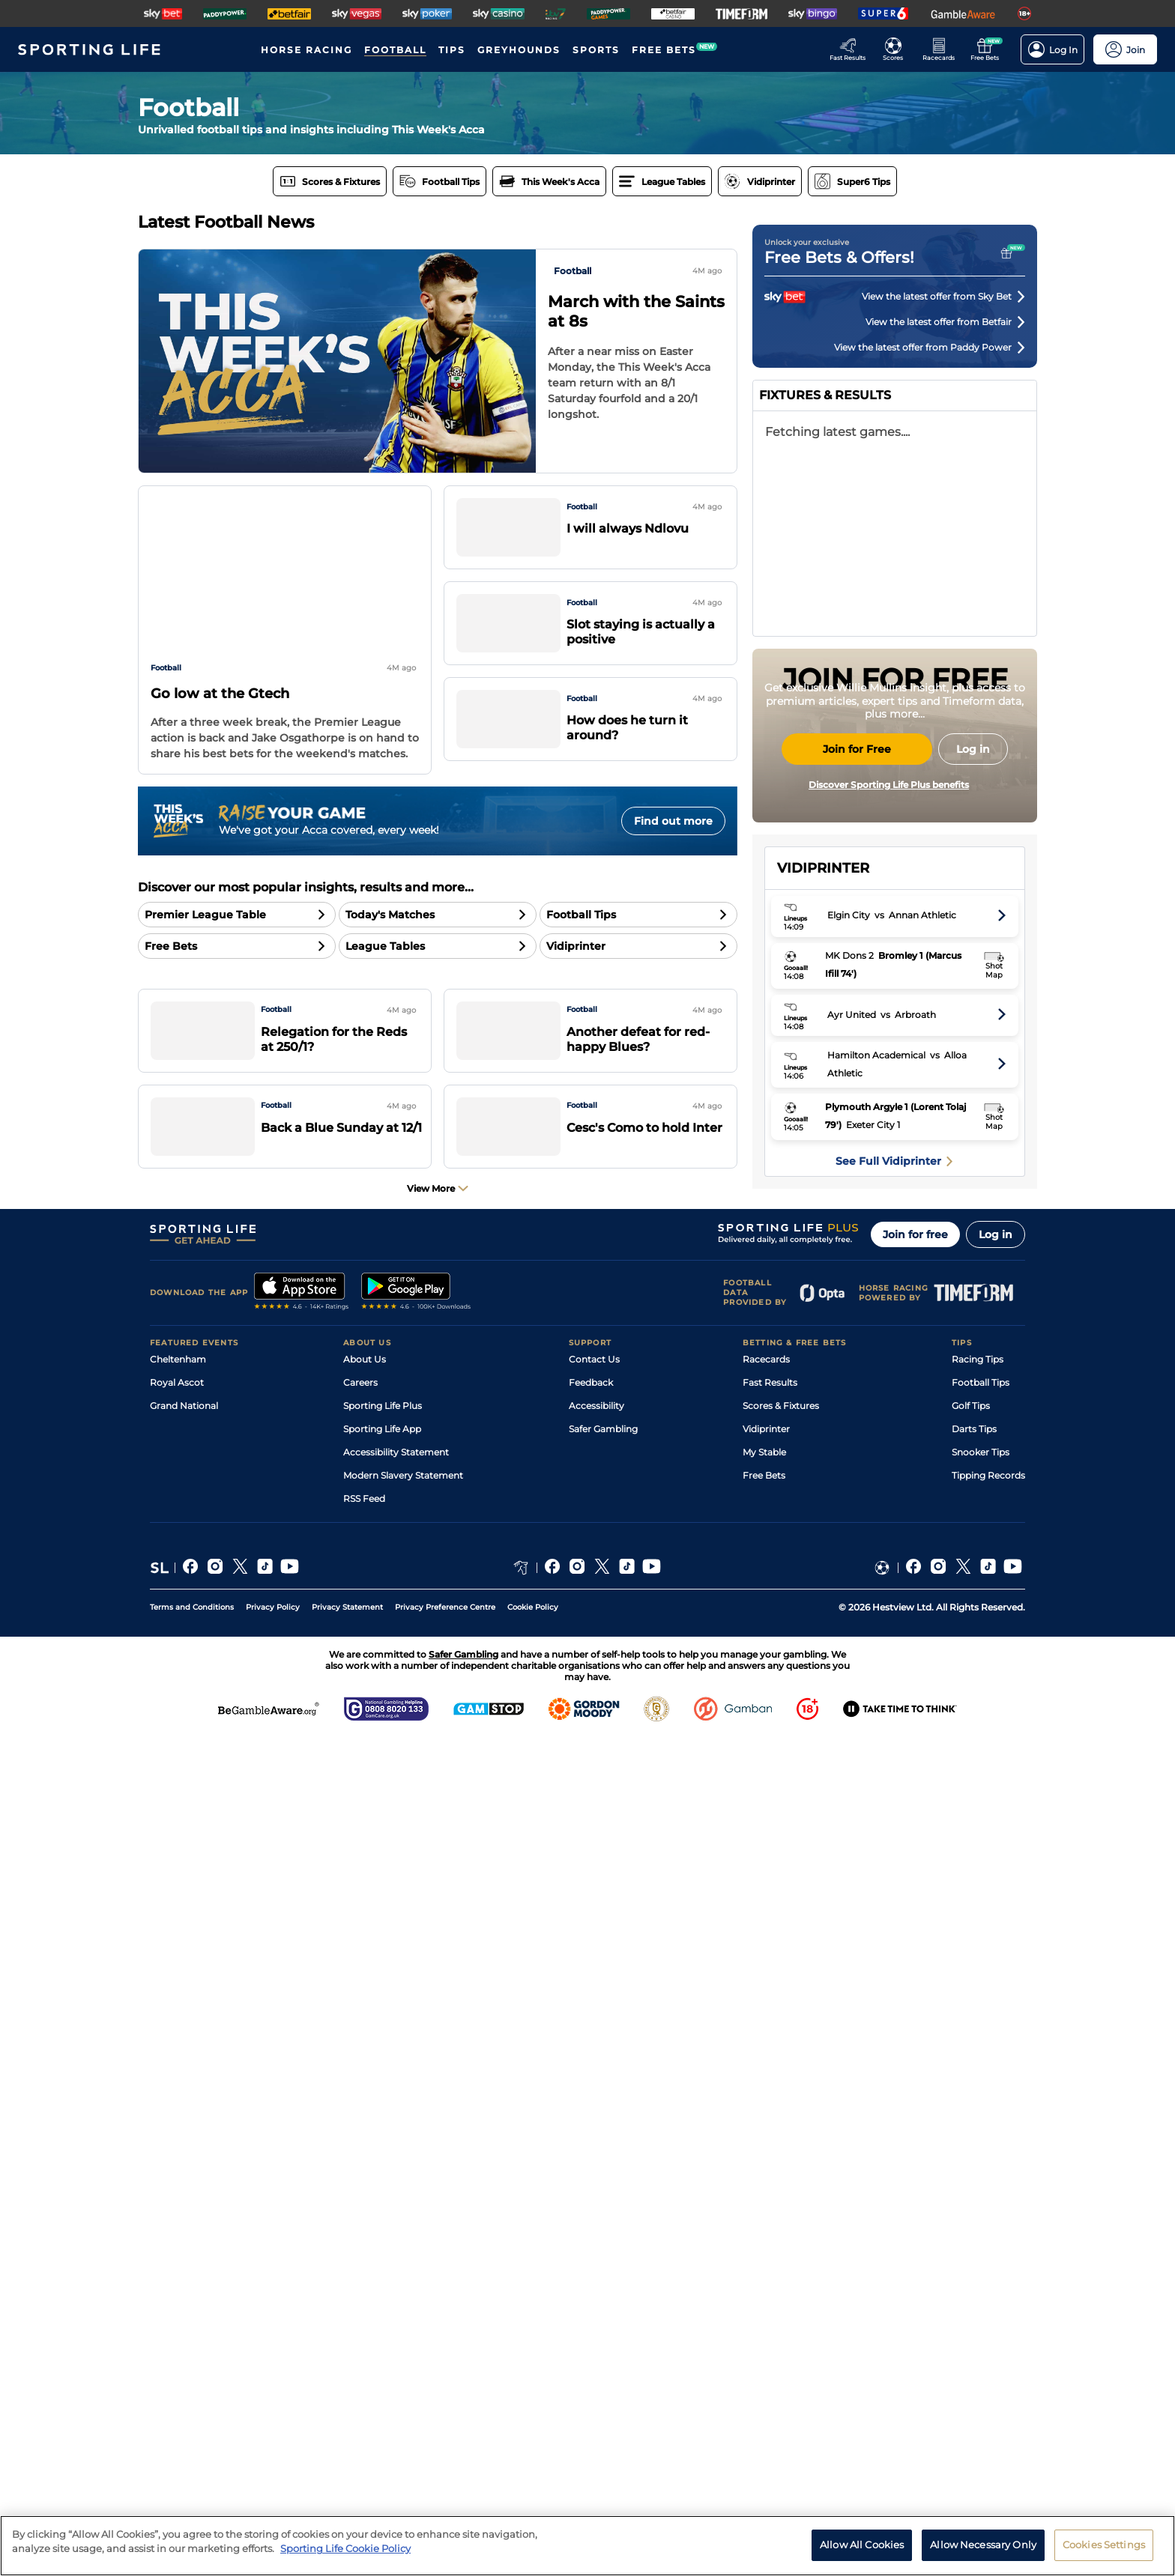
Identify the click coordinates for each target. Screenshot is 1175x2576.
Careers (360, 2219)
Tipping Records (988, 2312)
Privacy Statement (347, 2444)
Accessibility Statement (396, 2289)
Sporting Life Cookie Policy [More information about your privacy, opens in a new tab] (345, 2548)
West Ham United (837, 1523)
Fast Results (770, 2219)
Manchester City (833, 1096)
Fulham (814, 1324)
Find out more (673, 821)
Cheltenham (178, 2196)
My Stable (764, 2289)
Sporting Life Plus (382, 2243)
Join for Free (857, 890)
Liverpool (818, 1181)
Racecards (766, 2196)
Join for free (915, 2072)
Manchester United (840, 1124)
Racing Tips (977, 2196)
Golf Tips (971, 2243)
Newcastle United (837, 1409)
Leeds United (826, 1466)
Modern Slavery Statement (403, 2312)
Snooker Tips (980, 2289)
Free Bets (764, 2312)
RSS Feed (364, 2336)
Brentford (819, 1238)
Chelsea (814, 1210)
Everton (815, 1267)
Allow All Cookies (862, 2545)
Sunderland (822, 1381)
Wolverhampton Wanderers (860, 1608)
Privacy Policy (273, 2444)
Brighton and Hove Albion (855, 1352)
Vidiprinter (766, 2266)
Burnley (814, 1580)
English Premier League (895, 1010)
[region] (587, 2545)
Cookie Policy (532, 2444)
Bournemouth (829, 1295)
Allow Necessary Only (983, 2545)
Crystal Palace (828, 1437)
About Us (364, 2196)
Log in (995, 2072)
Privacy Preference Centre (445, 2444)
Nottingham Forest (840, 1494)
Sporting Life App (382, 2266)
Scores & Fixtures (781, 2243)
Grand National (184, 2243)
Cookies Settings (1104, 2545)
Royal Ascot (177, 2219)
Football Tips (980, 2219)
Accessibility (596, 2243)
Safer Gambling (603, 2266)
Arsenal (813, 1067)
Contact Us (594, 2196)
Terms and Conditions (192, 2444)
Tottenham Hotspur (841, 1551)
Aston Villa (821, 1153)
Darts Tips (974, 2266)
